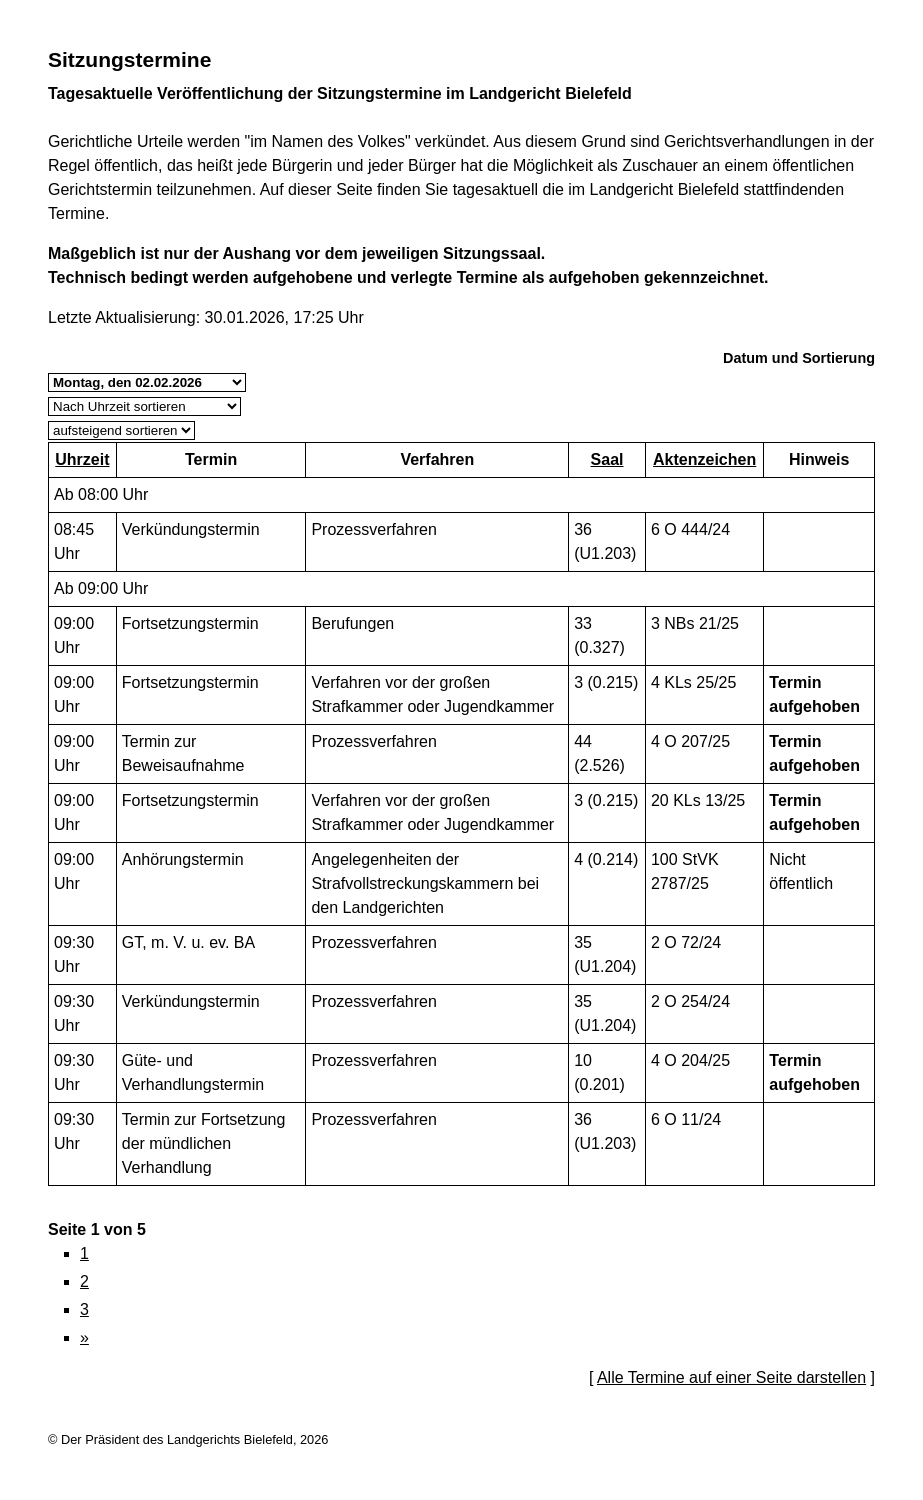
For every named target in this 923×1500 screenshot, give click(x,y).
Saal (607, 459)
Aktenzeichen (704, 459)
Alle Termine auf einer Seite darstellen (731, 1377)
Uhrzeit (82, 459)
